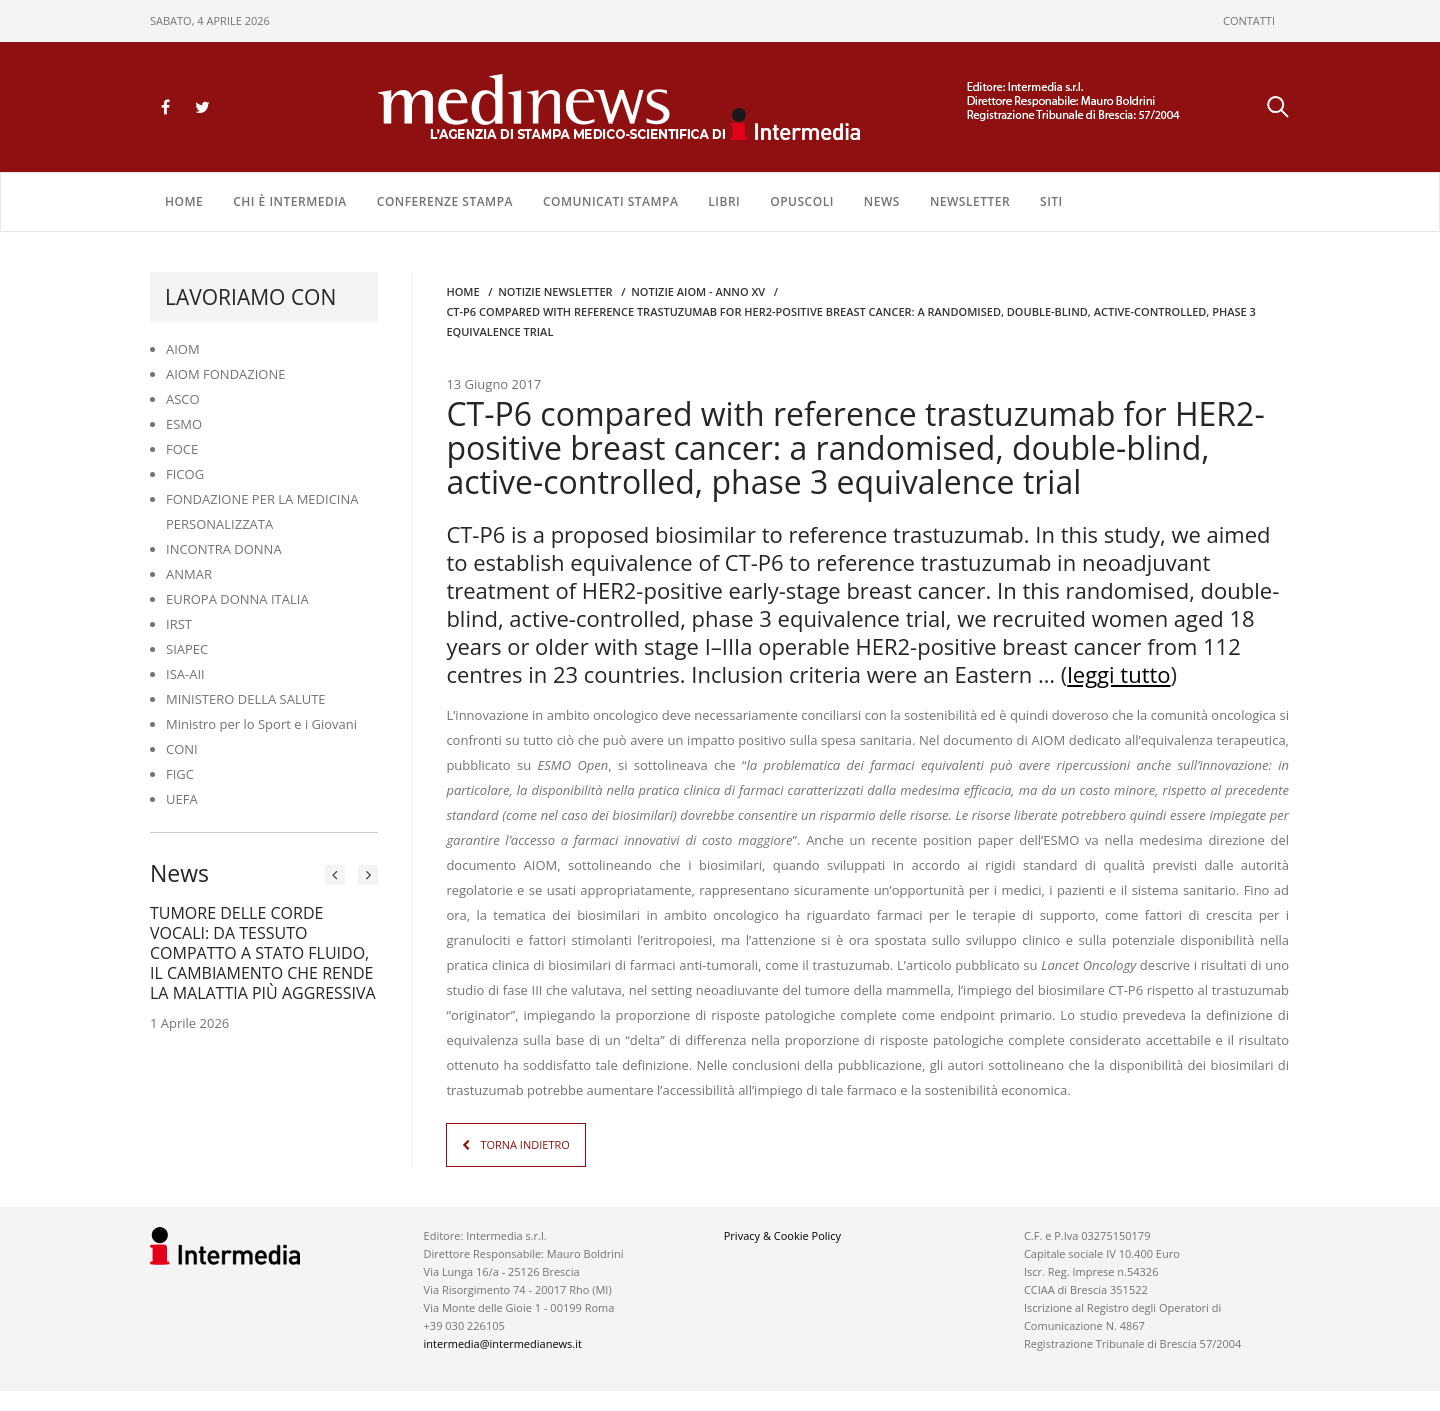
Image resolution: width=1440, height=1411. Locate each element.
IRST (179, 624)
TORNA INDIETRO (524, 1144)
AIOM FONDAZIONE (226, 374)
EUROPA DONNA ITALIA (237, 599)
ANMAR (189, 574)
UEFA (182, 799)
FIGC (180, 774)
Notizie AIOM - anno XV (698, 291)
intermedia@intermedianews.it (503, 1343)
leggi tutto (1118, 674)
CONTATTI (1249, 20)
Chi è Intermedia (290, 201)
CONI (182, 749)
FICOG (185, 474)
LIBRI (724, 201)
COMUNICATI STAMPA (610, 201)
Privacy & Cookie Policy (782, 1235)
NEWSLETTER (970, 201)
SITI (1051, 201)
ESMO (184, 424)
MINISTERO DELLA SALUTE (246, 699)
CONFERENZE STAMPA (445, 201)
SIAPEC (187, 649)
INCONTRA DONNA (224, 549)
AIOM (183, 349)
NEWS (882, 201)
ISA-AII (185, 674)
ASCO (183, 399)
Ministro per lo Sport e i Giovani (261, 724)
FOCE (182, 449)
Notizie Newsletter (555, 291)
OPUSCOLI (802, 201)
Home (184, 201)
